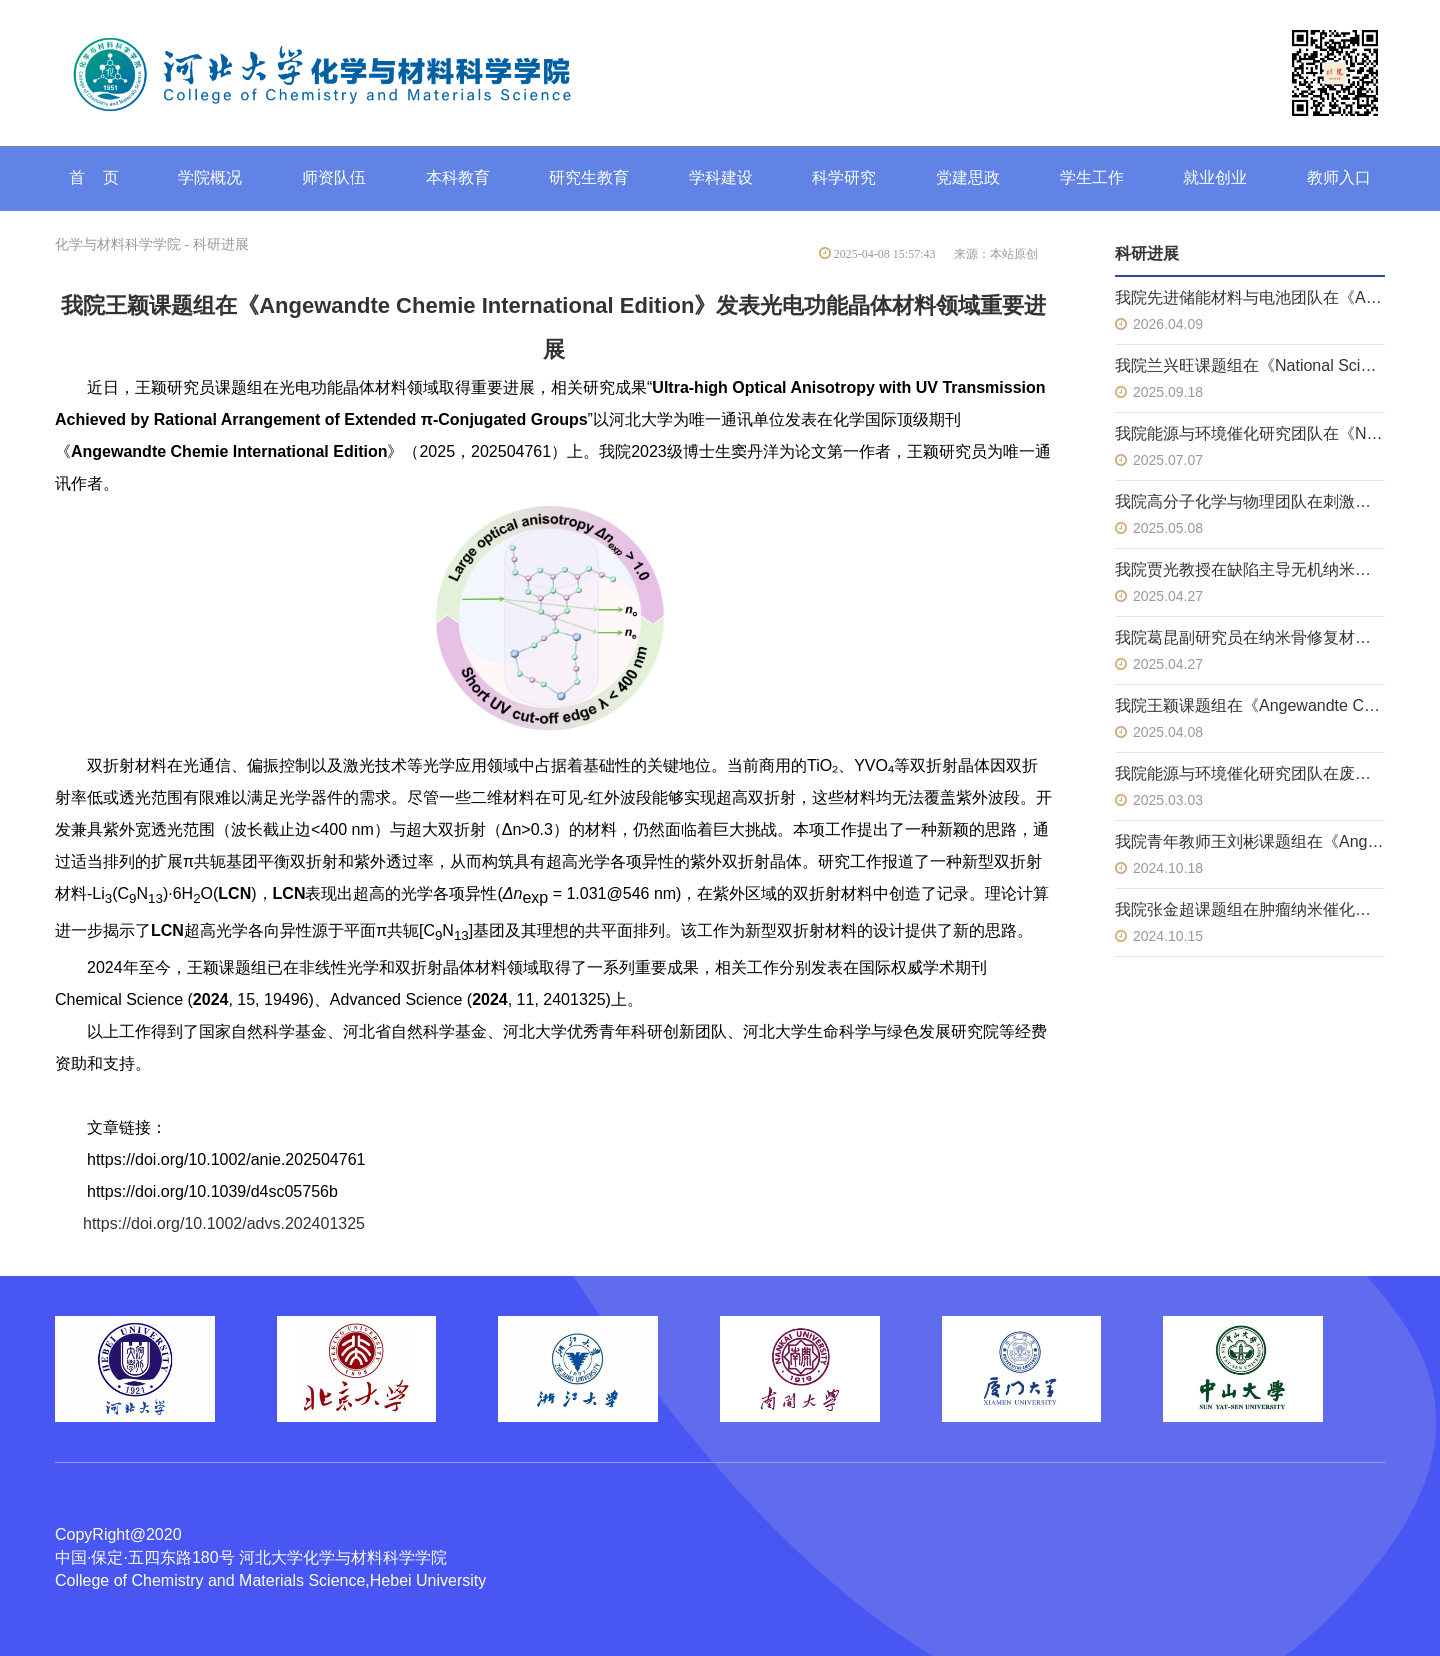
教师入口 (1339, 177)
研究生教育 (589, 177)
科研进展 (221, 244)
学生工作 (1092, 177)
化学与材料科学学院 (118, 244)
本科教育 (458, 177)
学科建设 (721, 177)
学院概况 (210, 177)
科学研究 (844, 177)
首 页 (94, 177)
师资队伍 (334, 177)
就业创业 (1215, 177)
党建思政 (968, 177)
